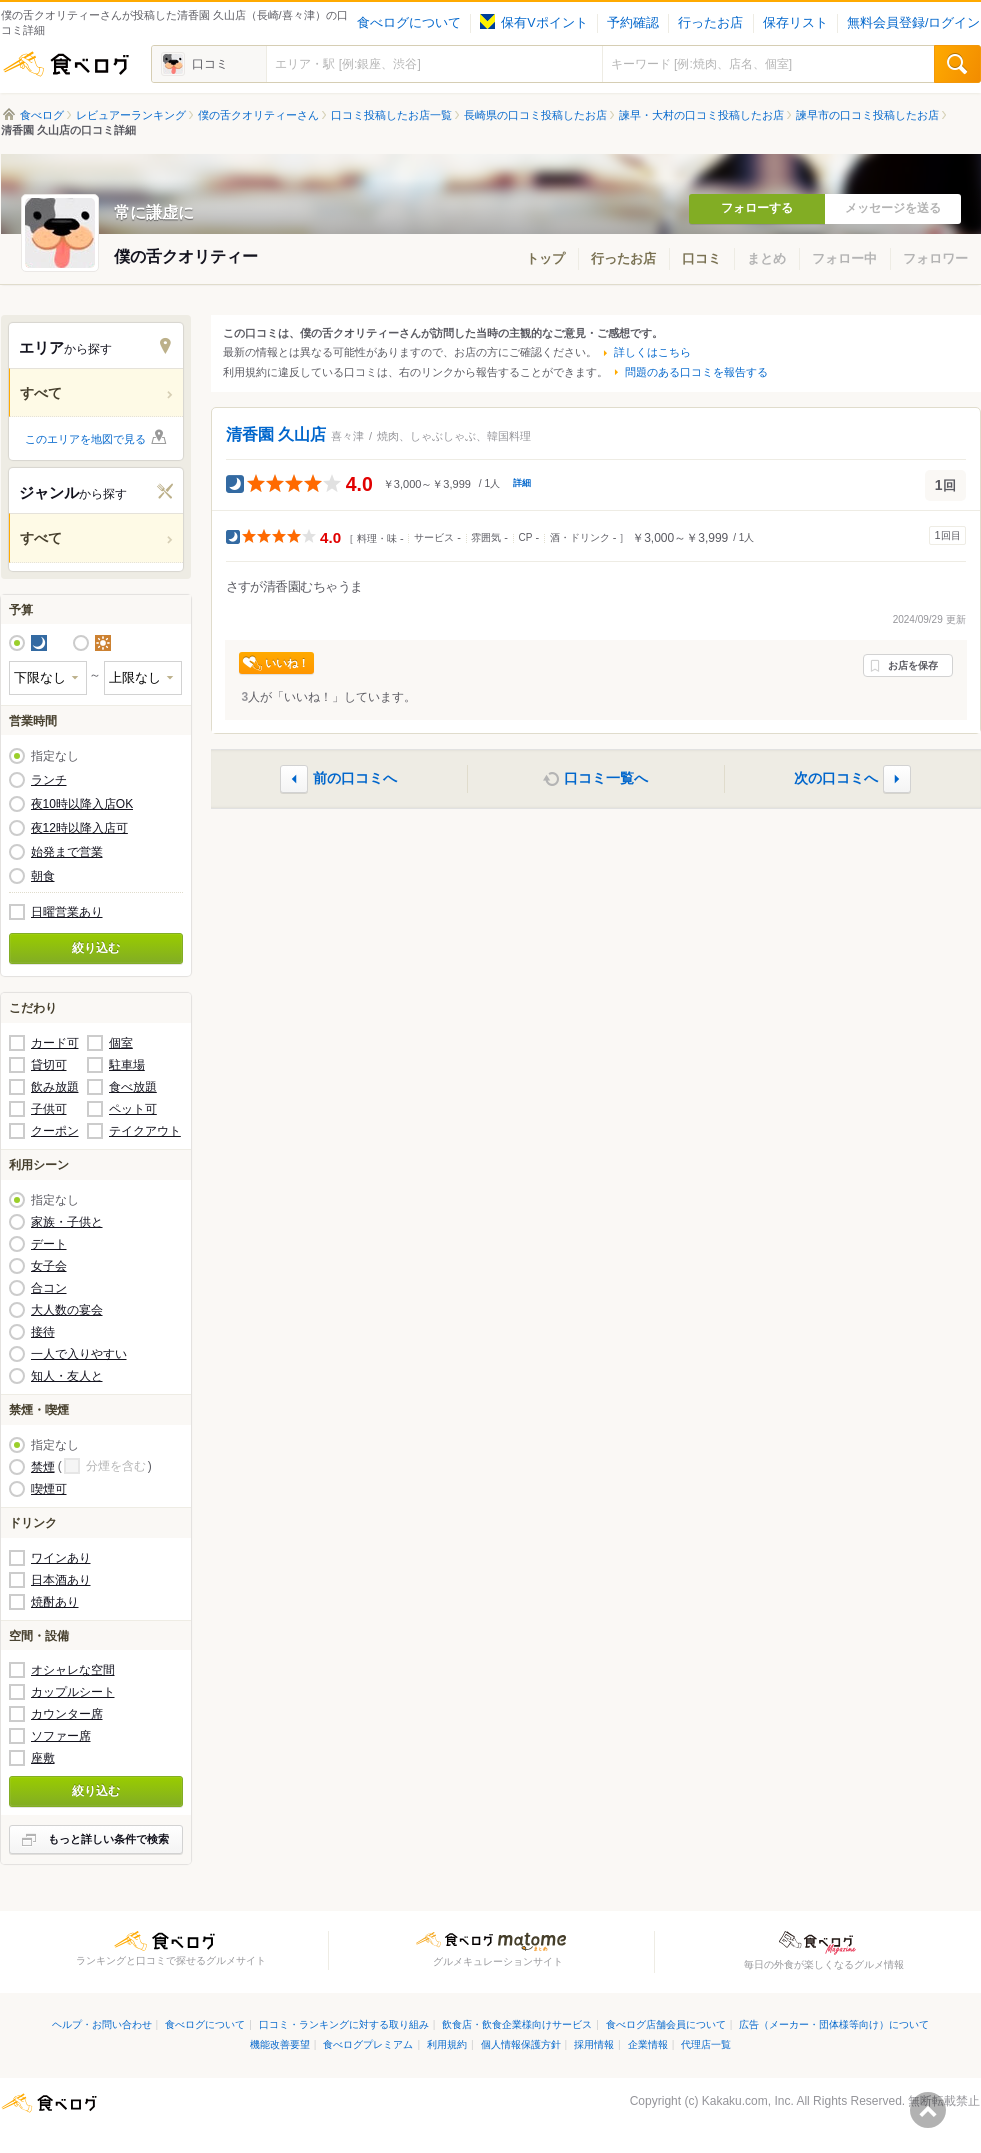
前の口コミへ (355, 778)
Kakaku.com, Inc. (748, 2101)
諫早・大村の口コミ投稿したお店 (701, 115)
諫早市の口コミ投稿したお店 (867, 115)
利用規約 (447, 2044)
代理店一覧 (706, 2044)
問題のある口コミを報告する (696, 372)
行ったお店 (710, 23)
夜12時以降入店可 (79, 828)
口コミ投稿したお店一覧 (391, 115)
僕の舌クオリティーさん (258, 115)
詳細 (522, 483)
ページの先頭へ (928, 2110)
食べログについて (409, 23)
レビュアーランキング (131, 115)
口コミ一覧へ (606, 778)
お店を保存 (913, 665)
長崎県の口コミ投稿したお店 (535, 115)
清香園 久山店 (276, 434)
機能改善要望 (280, 2044)
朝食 (43, 876)
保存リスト (795, 23)
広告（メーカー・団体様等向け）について (834, 2024)
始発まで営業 (67, 852)
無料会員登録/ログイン (913, 23)
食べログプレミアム (368, 2044)
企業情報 (648, 2044)
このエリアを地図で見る (85, 439)
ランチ (49, 780)
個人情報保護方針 (521, 2044)
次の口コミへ (836, 778)
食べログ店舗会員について (666, 2024)
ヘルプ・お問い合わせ (102, 2024)
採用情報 (594, 2044)
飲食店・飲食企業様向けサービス (517, 2024)
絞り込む (96, 948)
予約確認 (633, 23)
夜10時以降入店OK (82, 804)
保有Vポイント (533, 23)
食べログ (66, 64)
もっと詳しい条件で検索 (108, 1839)
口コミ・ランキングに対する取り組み (344, 2024)
